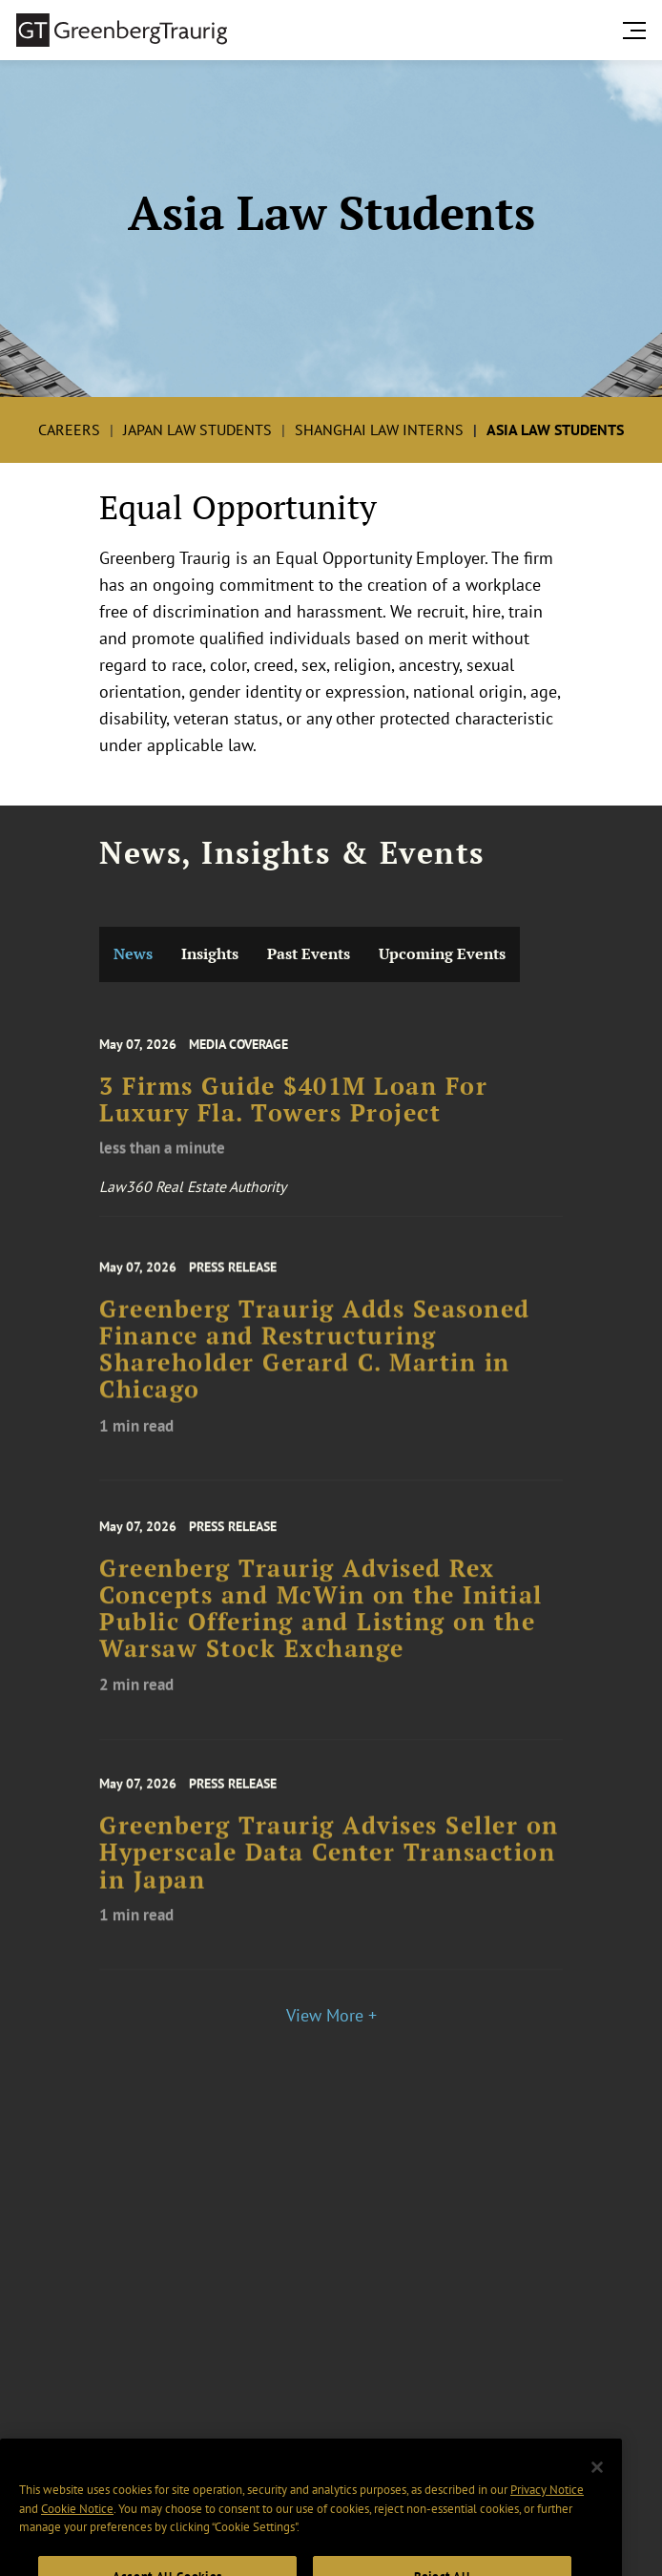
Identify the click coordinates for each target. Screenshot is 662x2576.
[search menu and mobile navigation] (638, 30)
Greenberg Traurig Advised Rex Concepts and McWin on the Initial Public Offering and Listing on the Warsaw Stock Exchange (321, 1623)
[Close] (597, 2485)
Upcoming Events (442, 954)
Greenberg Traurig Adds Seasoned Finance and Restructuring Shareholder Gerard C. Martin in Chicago (314, 1363)
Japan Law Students (197, 429)
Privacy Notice (547, 2509)
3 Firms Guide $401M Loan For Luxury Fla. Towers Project (293, 1110)
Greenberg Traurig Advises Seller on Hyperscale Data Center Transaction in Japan (329, 1865)
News (133, 954)
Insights (209, 954)
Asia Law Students (555, 429)
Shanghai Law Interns (379, 429)
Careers (69, 429)
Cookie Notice (77, 2528)
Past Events (308, 954)
